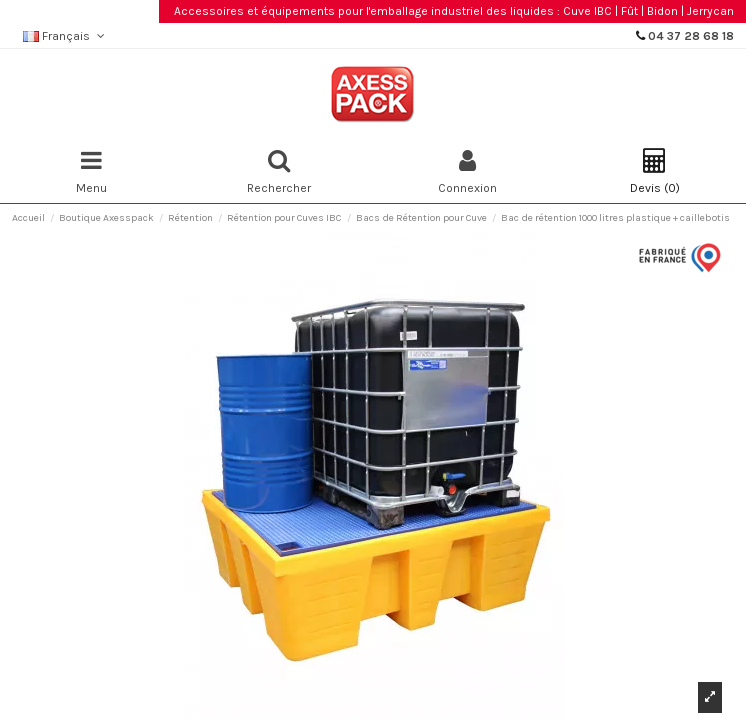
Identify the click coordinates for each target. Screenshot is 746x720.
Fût (629, 11)
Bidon (662, 11)
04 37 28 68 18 (691, 36)
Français (65, 36)
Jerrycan (710, 11)
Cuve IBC (587, 11)
